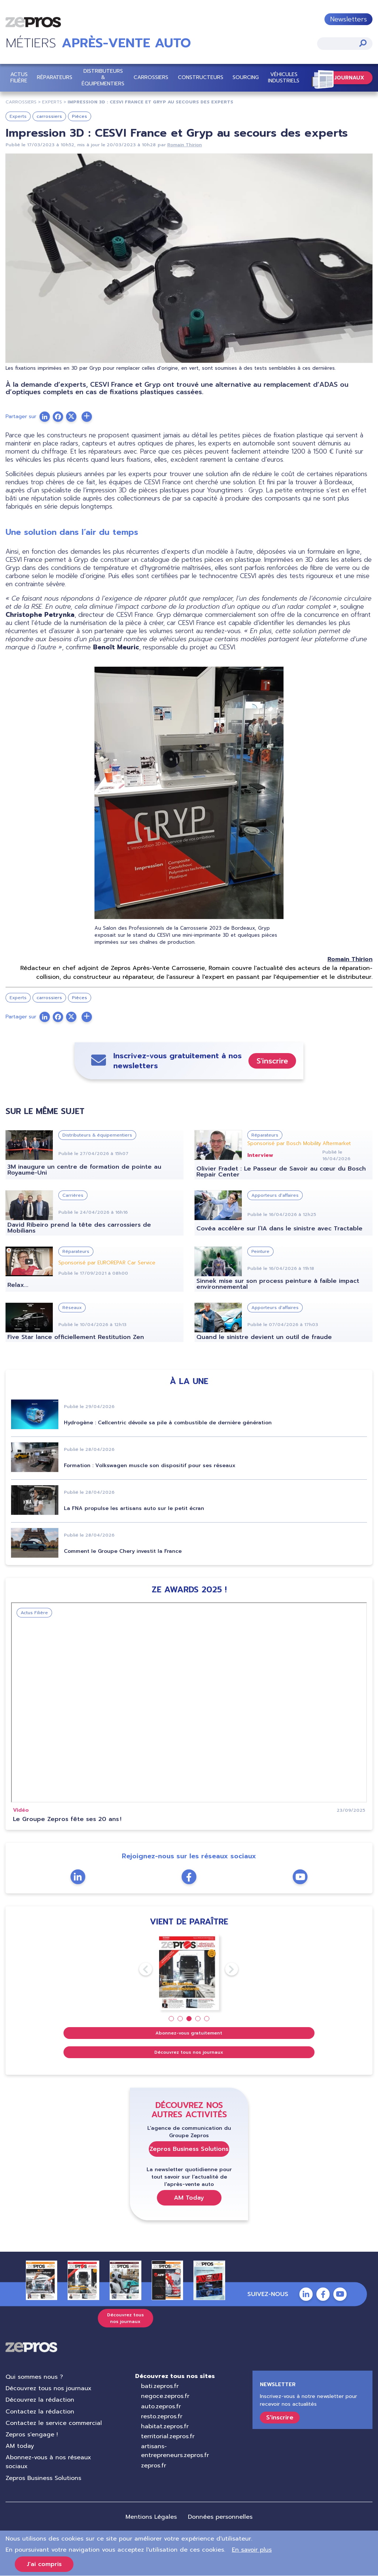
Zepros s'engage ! (32, 2434)
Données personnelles (220, 2516)
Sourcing (246, 77)
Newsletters (348, 19)
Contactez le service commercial (54, 2423)
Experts (18, 116)
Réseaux (72, 1307)
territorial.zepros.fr (168, 2436)
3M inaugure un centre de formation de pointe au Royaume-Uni (84, 1169)
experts (52, 102)
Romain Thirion (184, 144)
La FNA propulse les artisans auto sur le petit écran (134, 1508)
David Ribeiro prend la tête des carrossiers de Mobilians (79, 1227)
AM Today (189, 2197)
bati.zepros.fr (160, 2386)
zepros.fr (153, 2465)
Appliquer (363, 43)
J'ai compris (44, 2564)
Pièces (79, 116)
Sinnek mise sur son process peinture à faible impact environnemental (277, 1284)
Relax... (17, 1285)
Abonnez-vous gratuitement (188, 2033)
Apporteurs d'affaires (275, 1195)
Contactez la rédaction (40, 2411)
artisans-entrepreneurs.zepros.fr (175, 2451)
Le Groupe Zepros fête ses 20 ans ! (67, 1819)
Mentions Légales (151, 2516)
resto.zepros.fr (161, 2416)
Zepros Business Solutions (189, 2149)
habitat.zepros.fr (165, 2426)
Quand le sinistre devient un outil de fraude (264, 1337)
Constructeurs (200, 77)
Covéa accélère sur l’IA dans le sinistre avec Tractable (279, 1228)
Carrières (72, 1195)
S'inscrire (272, 1060)
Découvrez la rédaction (40, 2399)
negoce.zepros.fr (165, 2396)
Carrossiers (151, 77)
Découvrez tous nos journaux (188, 2052)
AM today (20, 2446)
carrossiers (21, 102)
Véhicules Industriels (283, 78)
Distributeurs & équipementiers (103, 77)
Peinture (260, 1251)
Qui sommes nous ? (34, 2376)
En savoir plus (252, 2549)
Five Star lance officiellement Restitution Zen (75, 1337)
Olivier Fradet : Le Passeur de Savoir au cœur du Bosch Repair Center (281, 1171)
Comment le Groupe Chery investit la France (123, 1551)
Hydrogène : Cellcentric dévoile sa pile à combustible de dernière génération (168, 1423)
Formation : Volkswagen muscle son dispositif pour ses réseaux (150, 1465)
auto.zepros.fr (161, 2406)
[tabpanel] (189, 1972)
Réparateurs (54, 77)
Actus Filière (19, 78)
